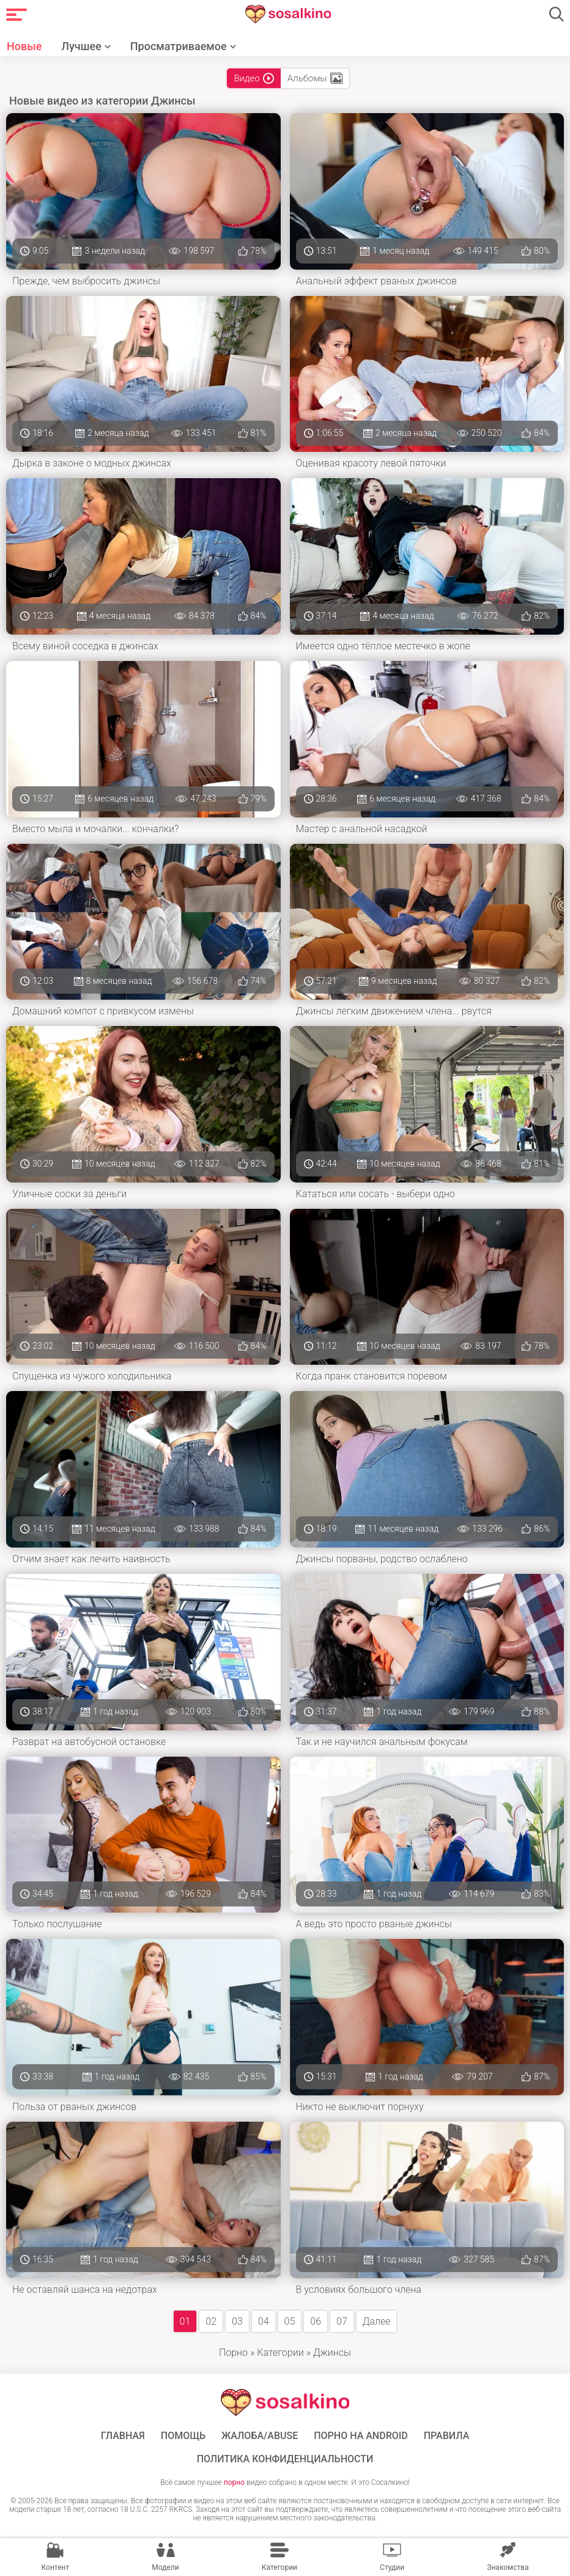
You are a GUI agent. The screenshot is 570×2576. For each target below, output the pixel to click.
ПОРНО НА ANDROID (361, 2435)
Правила (447, 2435)
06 (315, 2321)
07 (341, 2321)
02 (211, 2321)
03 (237, 2321)
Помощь (183, 2435)
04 (263, 2321)
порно (234, 2482)
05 (289, 2321)
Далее (377, 2321)
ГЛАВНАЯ (123, 2435)
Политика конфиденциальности (285, 2459)
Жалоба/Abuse (259, 2435)
